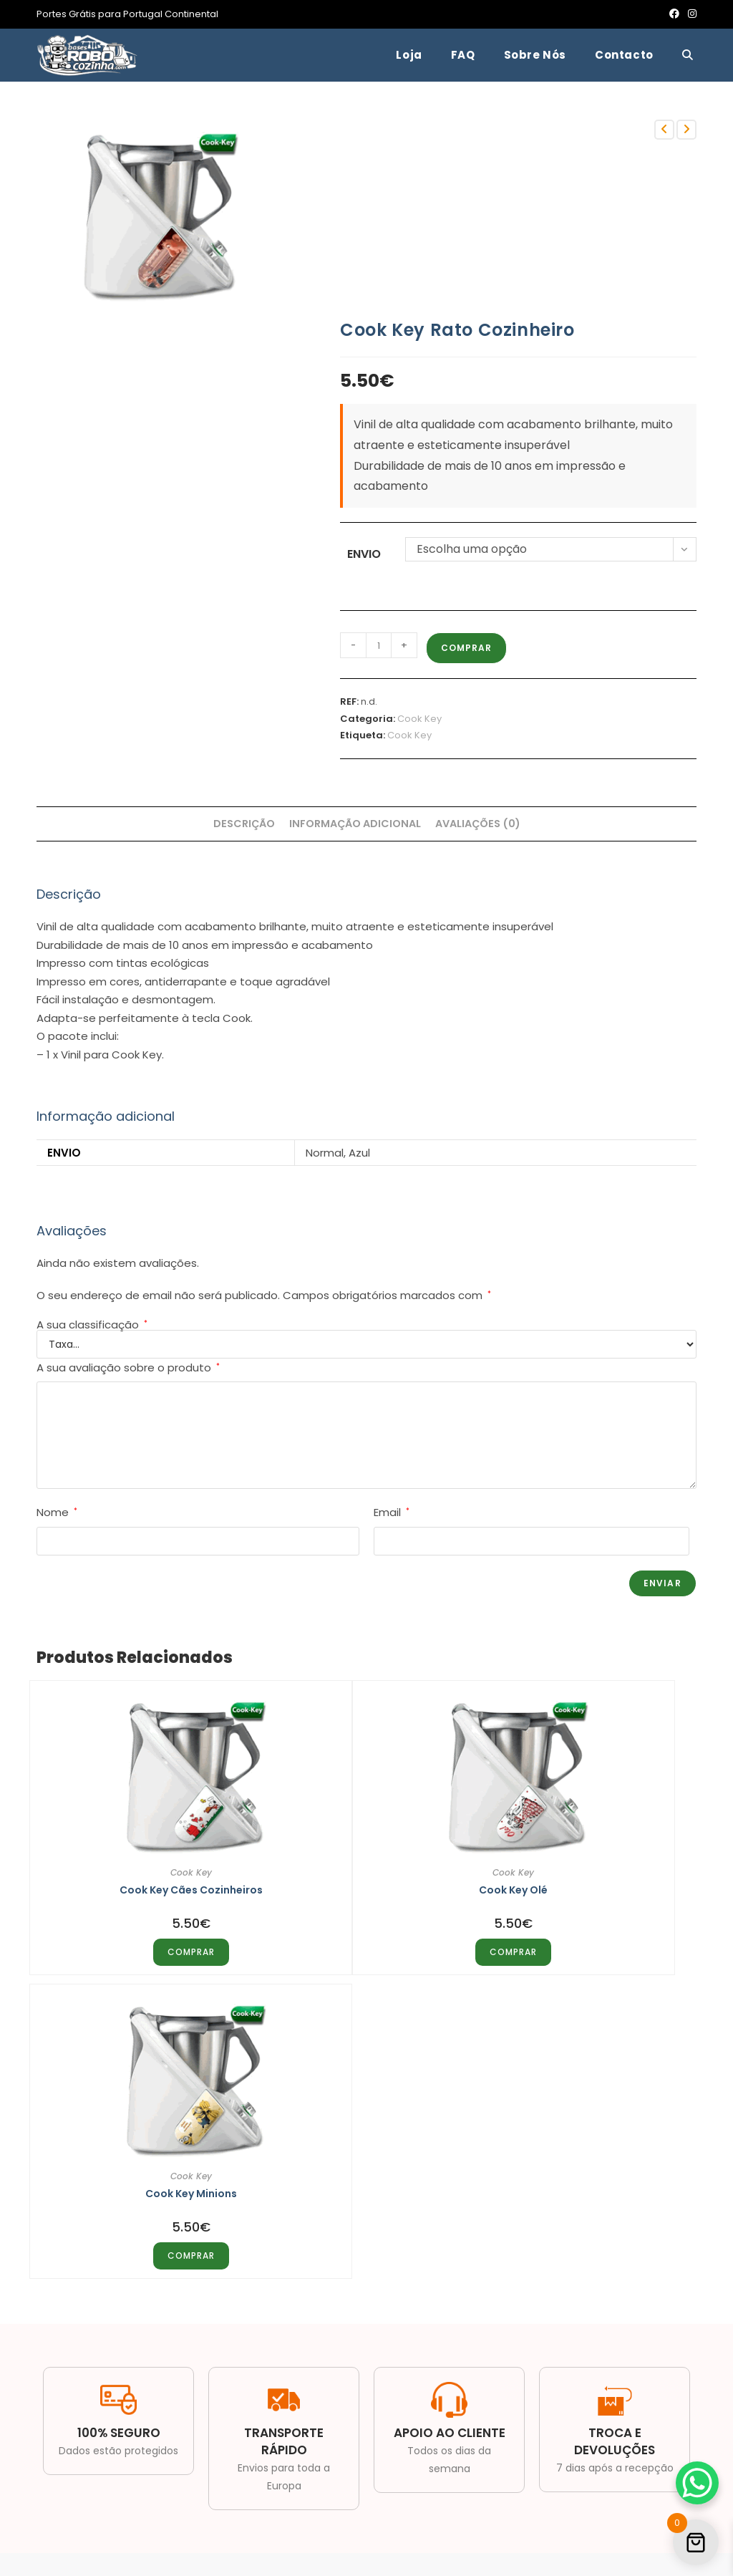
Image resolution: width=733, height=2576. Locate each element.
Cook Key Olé (366, 1882)
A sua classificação (92, 1324)
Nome (57, 1512)
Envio (364, 554)
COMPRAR (466, 648)
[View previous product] (664, 130)
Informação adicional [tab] (355, 823)
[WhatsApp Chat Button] (697, 2482)
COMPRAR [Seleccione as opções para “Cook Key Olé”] (366, 1944)
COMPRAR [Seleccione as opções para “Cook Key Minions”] (591, 1944)
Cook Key (419, 718)
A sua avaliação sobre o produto (128, 1367)
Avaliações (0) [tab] (477, 823)
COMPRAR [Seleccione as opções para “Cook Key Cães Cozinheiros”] (141, 1944)
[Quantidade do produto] (379, 645)
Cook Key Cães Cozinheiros (141, 1882)
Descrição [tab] (244, 823)
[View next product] (686, 130)
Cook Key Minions (591, 1882)
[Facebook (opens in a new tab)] (674, 14)
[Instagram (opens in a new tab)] (690, 14)
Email (391, 1512)
